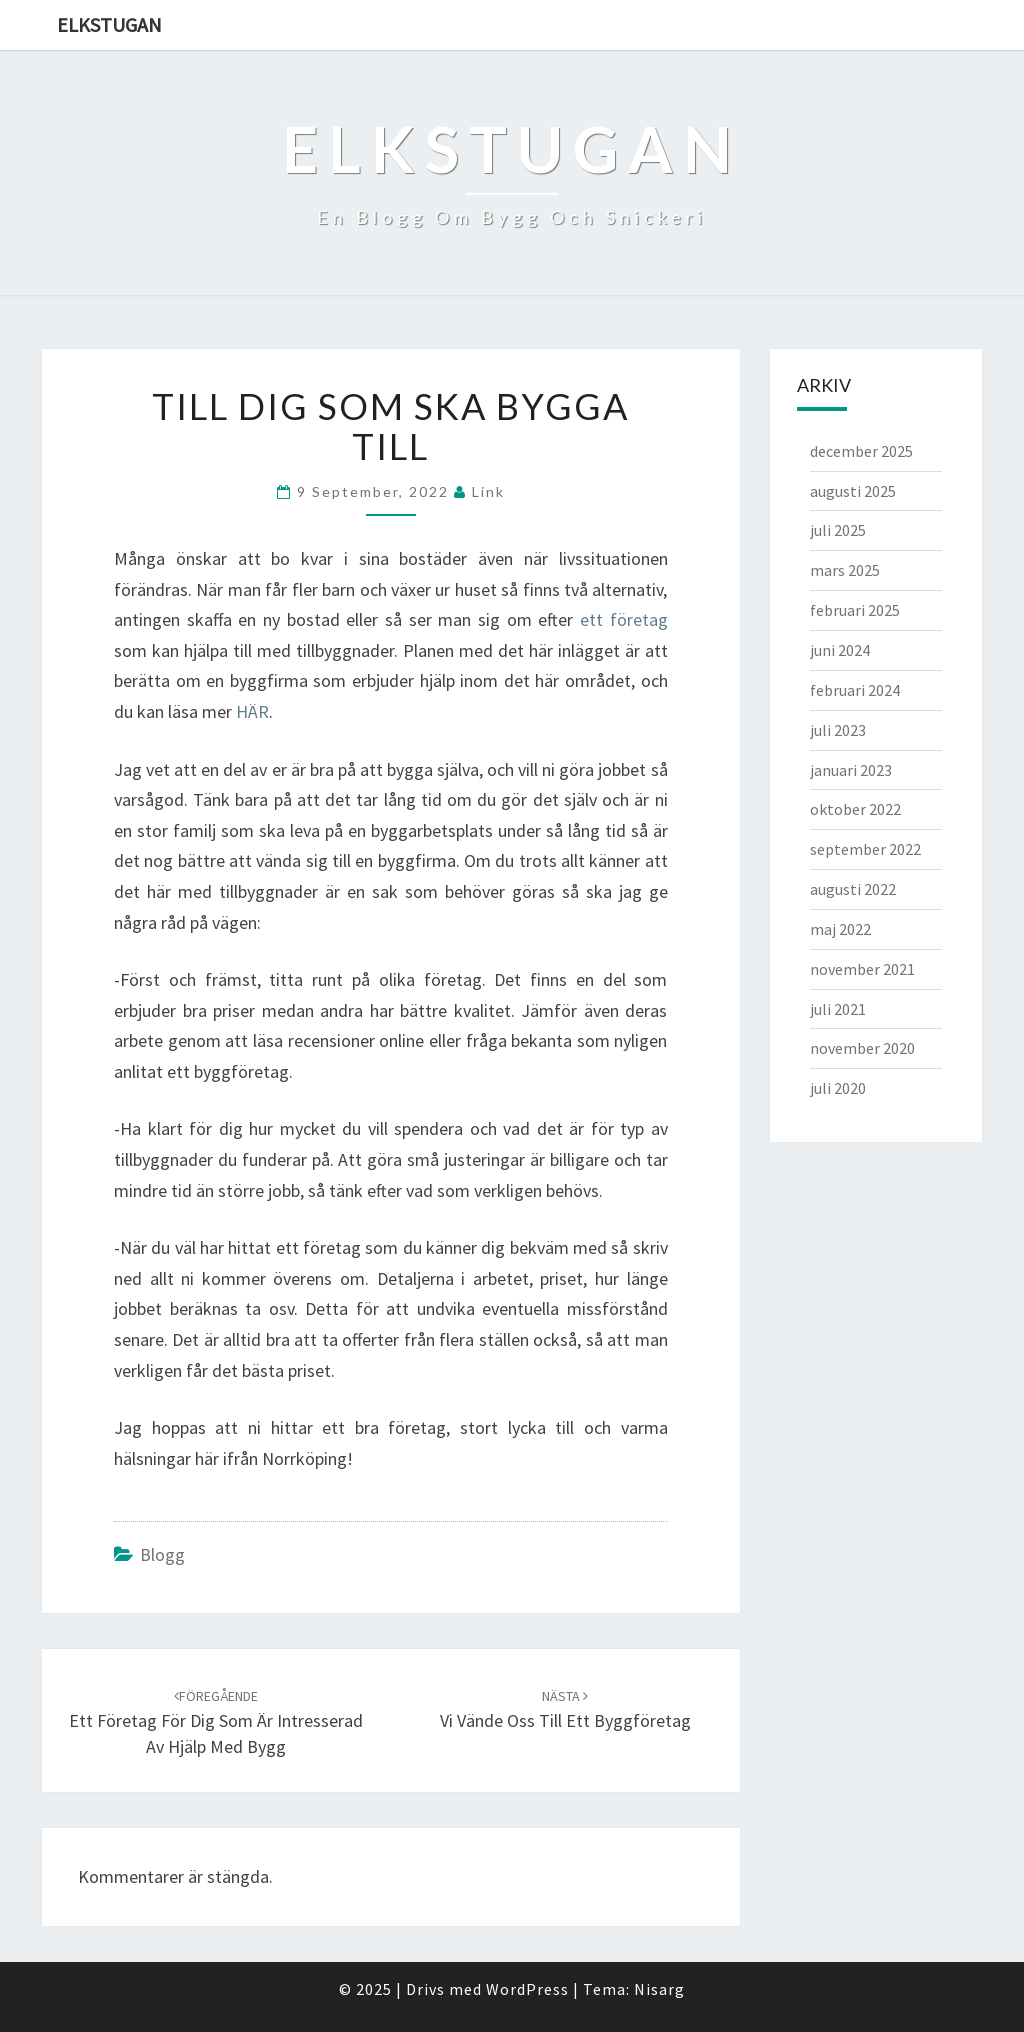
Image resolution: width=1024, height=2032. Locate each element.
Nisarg (659, 1989)
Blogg (162, 1554)
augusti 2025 (853, 491)
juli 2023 (838, 730)
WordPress (527, 1989)
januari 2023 (851, 770)
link (488, 491)
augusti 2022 (853, 889)
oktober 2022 (855, 809)
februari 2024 (855, 690)
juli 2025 (838, 530)
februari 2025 (855, 610)
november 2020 (862, 1048)
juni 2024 (840, 650)
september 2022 (865, 849)
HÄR (252, 711)
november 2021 (862, 969)
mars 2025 (845, 570)
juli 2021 (838, 1009)
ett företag (624, 619)
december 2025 (861, 451)
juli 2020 (838, 1088)
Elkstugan (109, 24)
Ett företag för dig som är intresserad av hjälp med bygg (216, 1722)
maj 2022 (840, 929)
